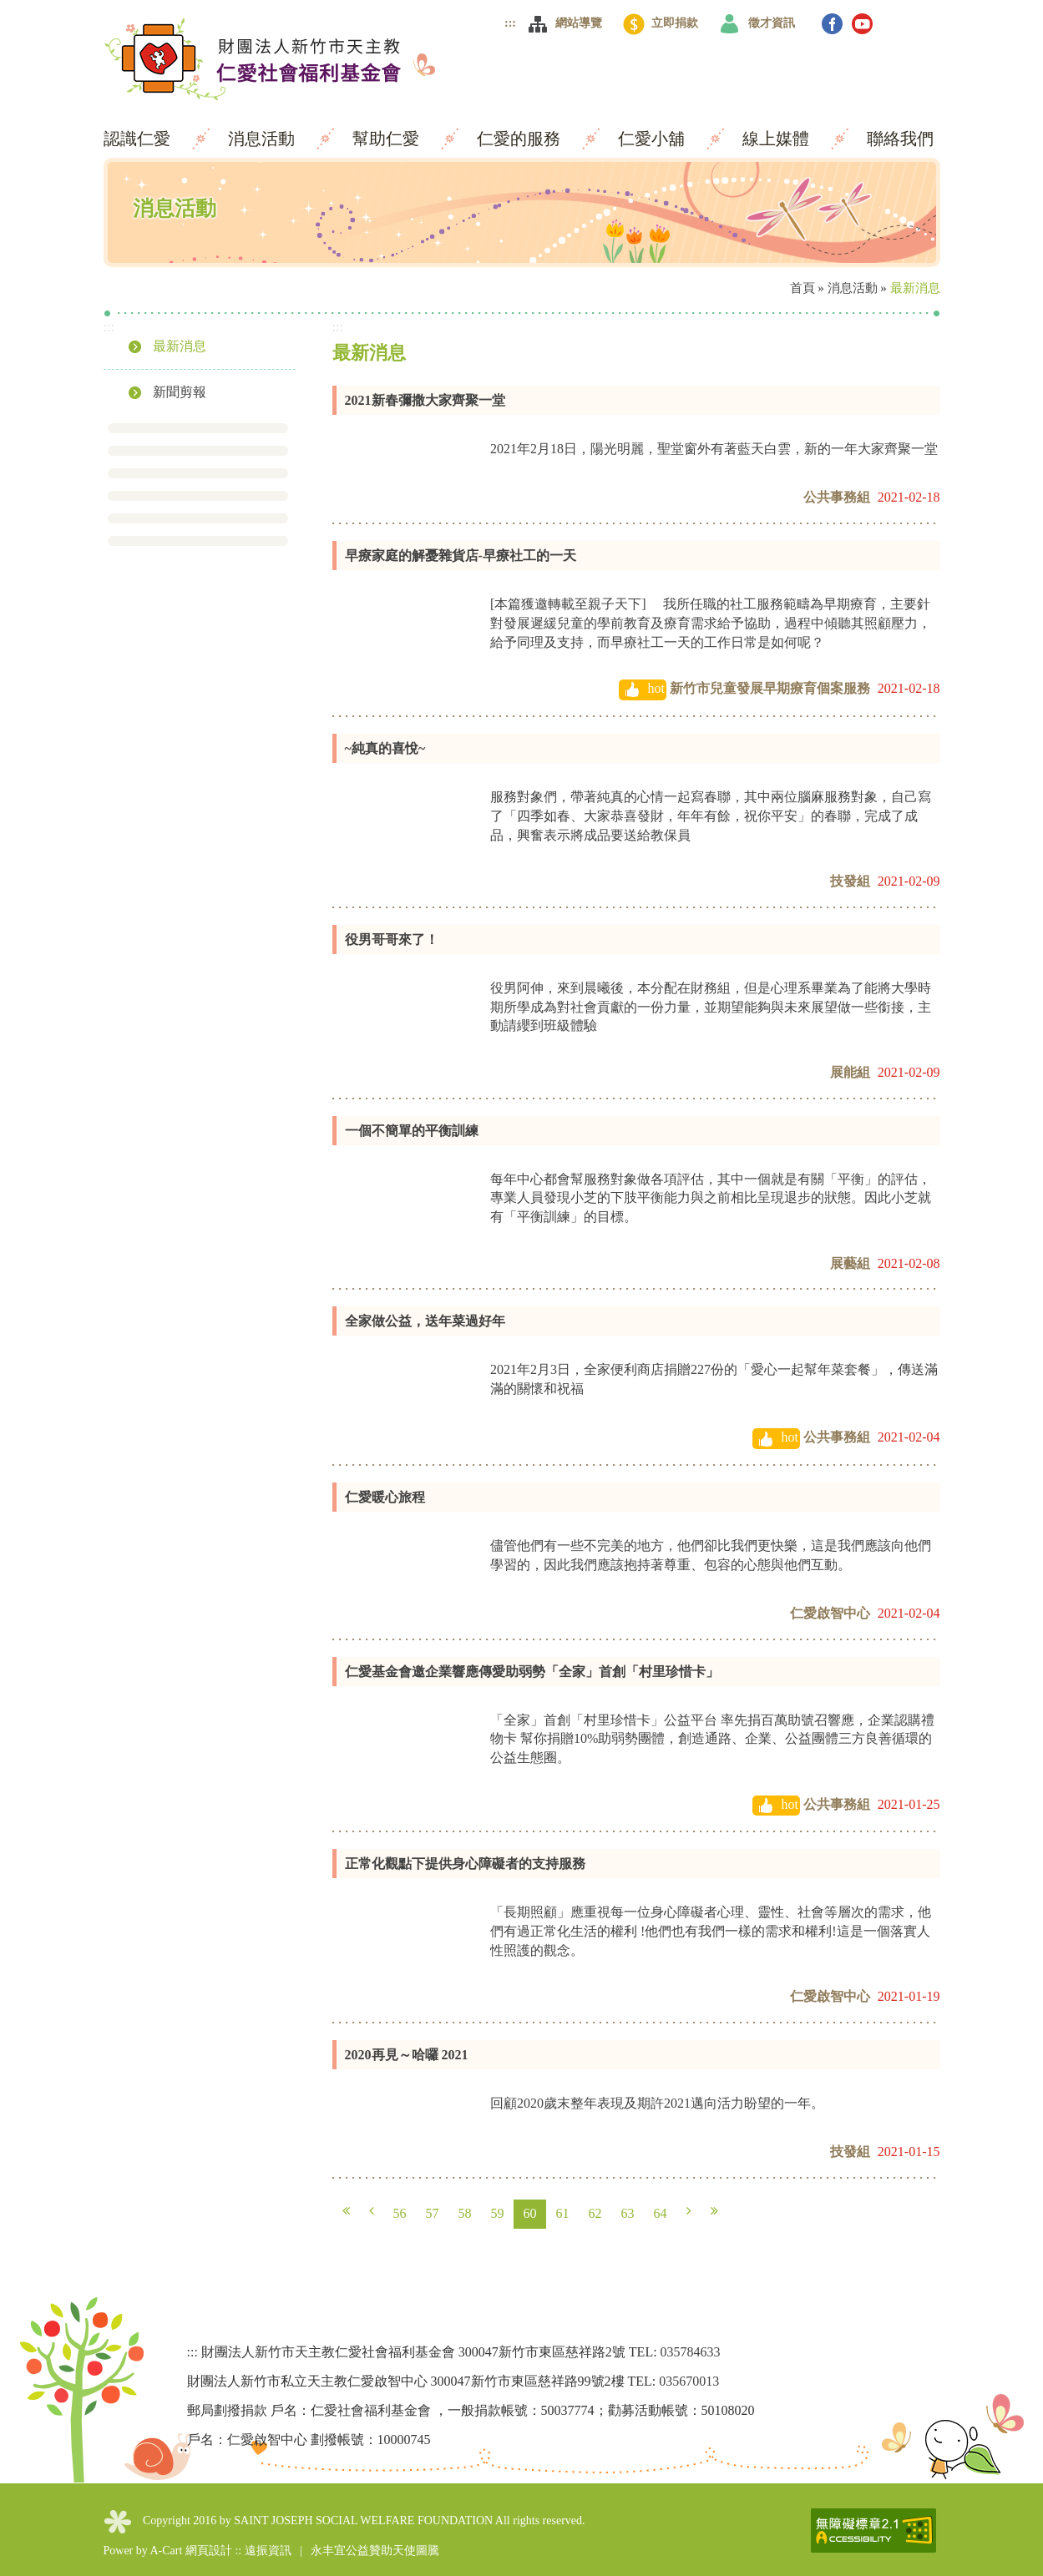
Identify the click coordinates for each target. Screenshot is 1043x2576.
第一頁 (346, 2211)
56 (400, 2213)
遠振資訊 (268, 2550)
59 (497, 2213)
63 (628, 2213)
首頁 (802, 288)
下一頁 (688, 2211)
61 (563, 2213)
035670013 (689, 2381)
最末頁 (714, 2211)
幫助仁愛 (387, 138)
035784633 (691, 2352)
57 (432, 2213)
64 (660, 2213)
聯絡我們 (900, 138)
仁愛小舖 (653, 138)
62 (595, 2213)
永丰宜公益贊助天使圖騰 (375, 2550)
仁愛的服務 (521, 138)
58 (465, 2213)
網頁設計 (208, 2550)
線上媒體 (777, 138)
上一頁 (371, 2211)
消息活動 (263, 138)
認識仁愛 (139, 138)
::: (510, 23)
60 (530, 2213)
